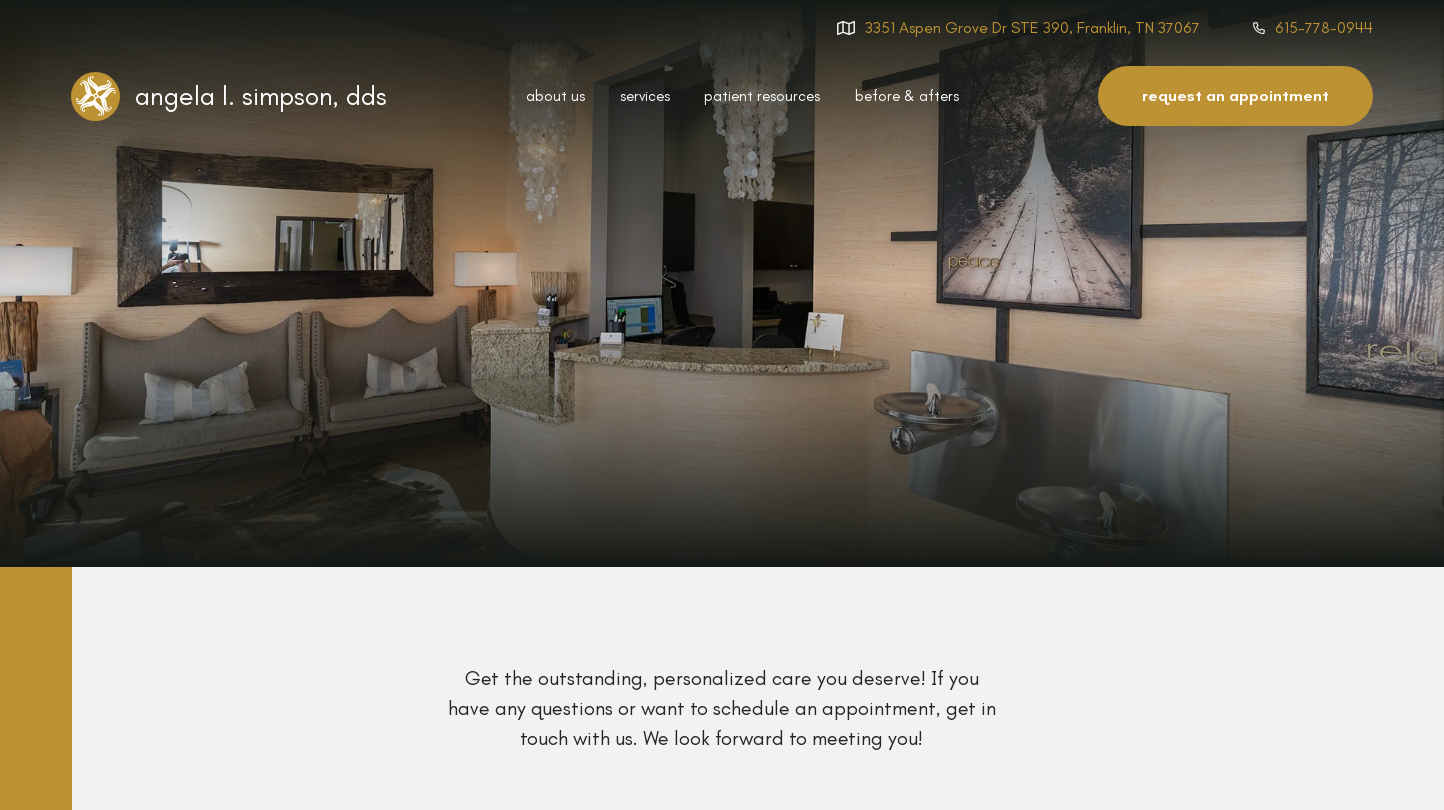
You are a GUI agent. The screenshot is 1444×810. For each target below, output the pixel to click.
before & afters (907, 96)
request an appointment (1235, 95)
